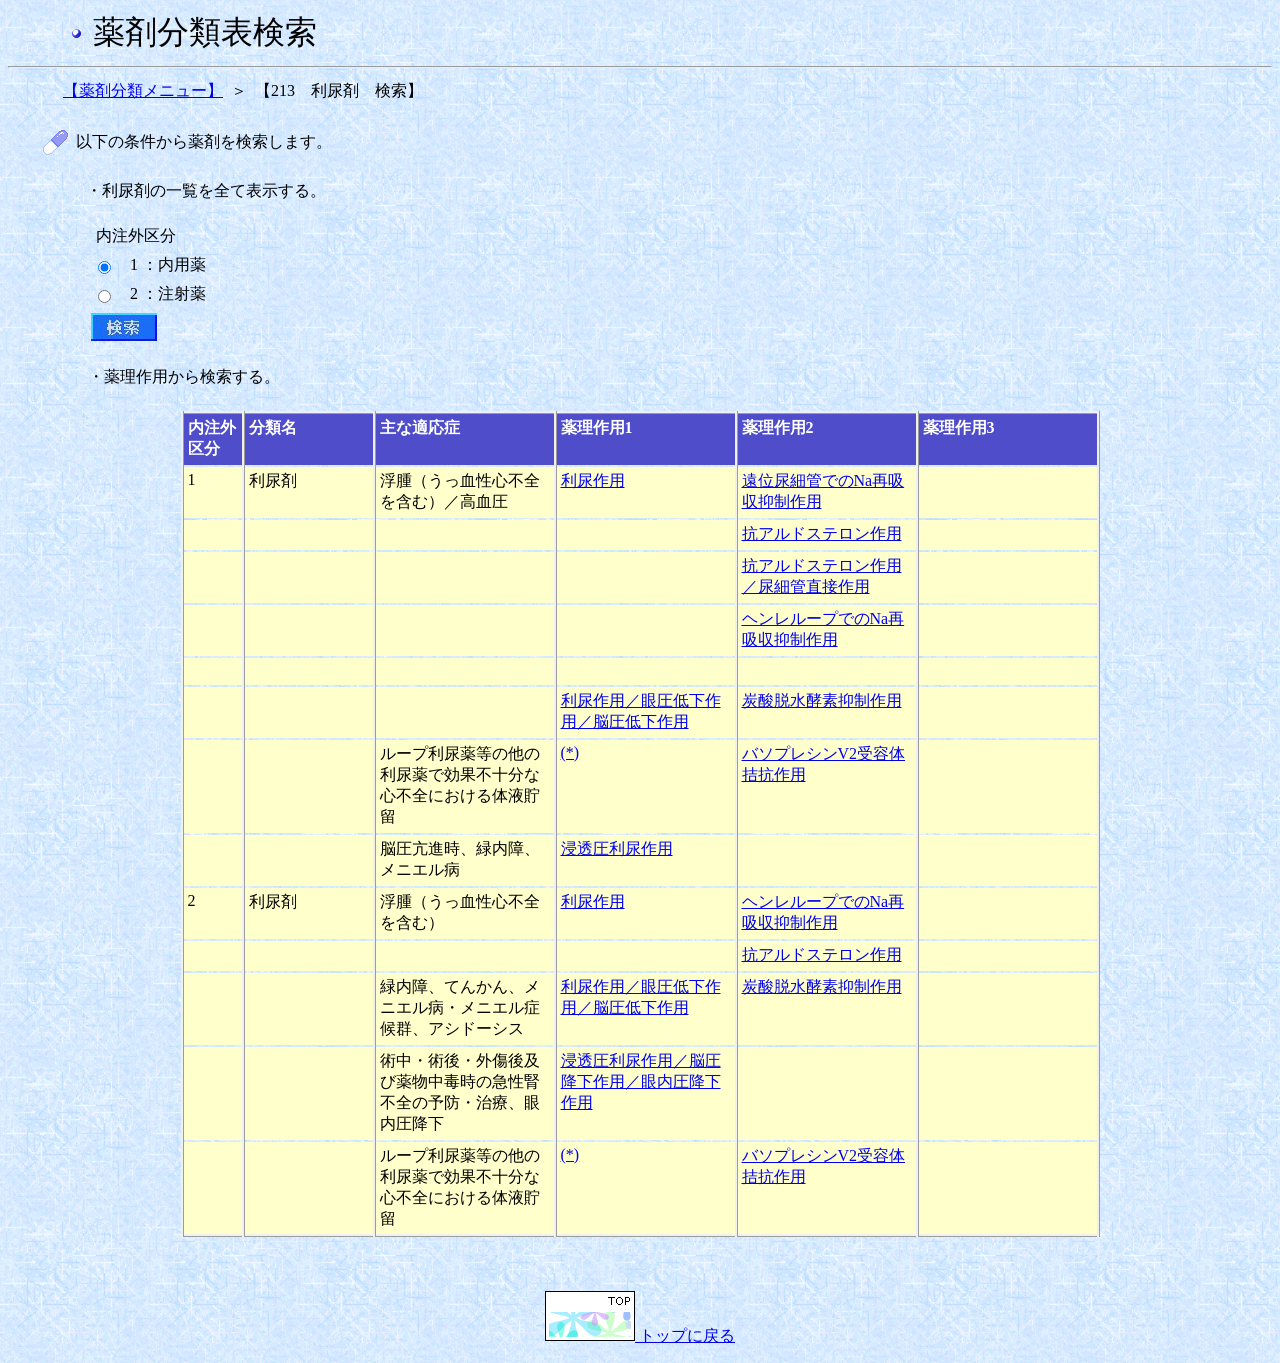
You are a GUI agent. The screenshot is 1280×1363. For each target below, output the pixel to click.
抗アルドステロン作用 (822, 533)
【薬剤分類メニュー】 (143, 90)
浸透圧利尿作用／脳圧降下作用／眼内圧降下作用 (641, 1081)
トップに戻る (640, 1335)
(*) (570, 752)
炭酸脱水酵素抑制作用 (822, 700)
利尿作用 (593, 480)
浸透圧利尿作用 (617, 848)
